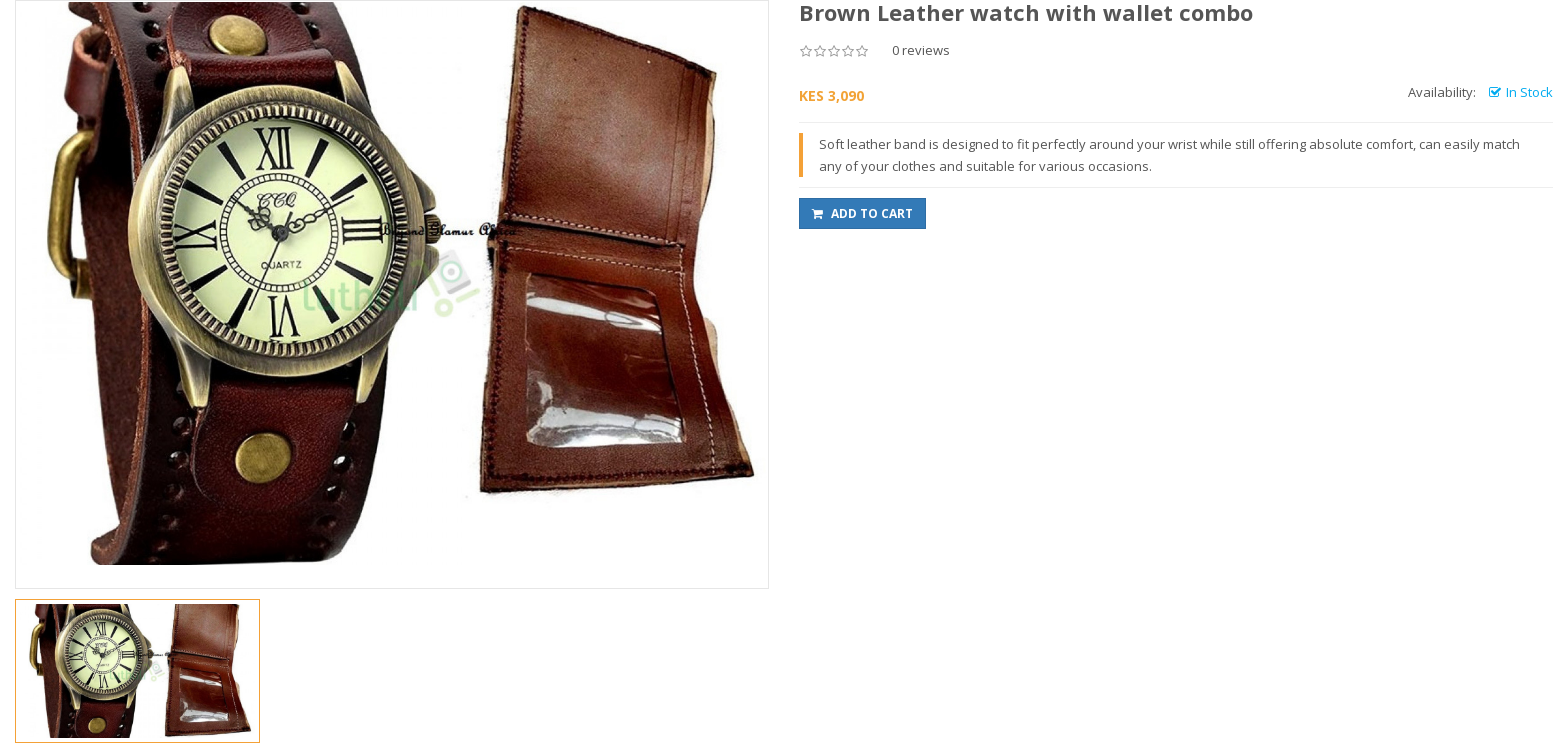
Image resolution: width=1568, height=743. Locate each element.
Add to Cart (862, 213)
